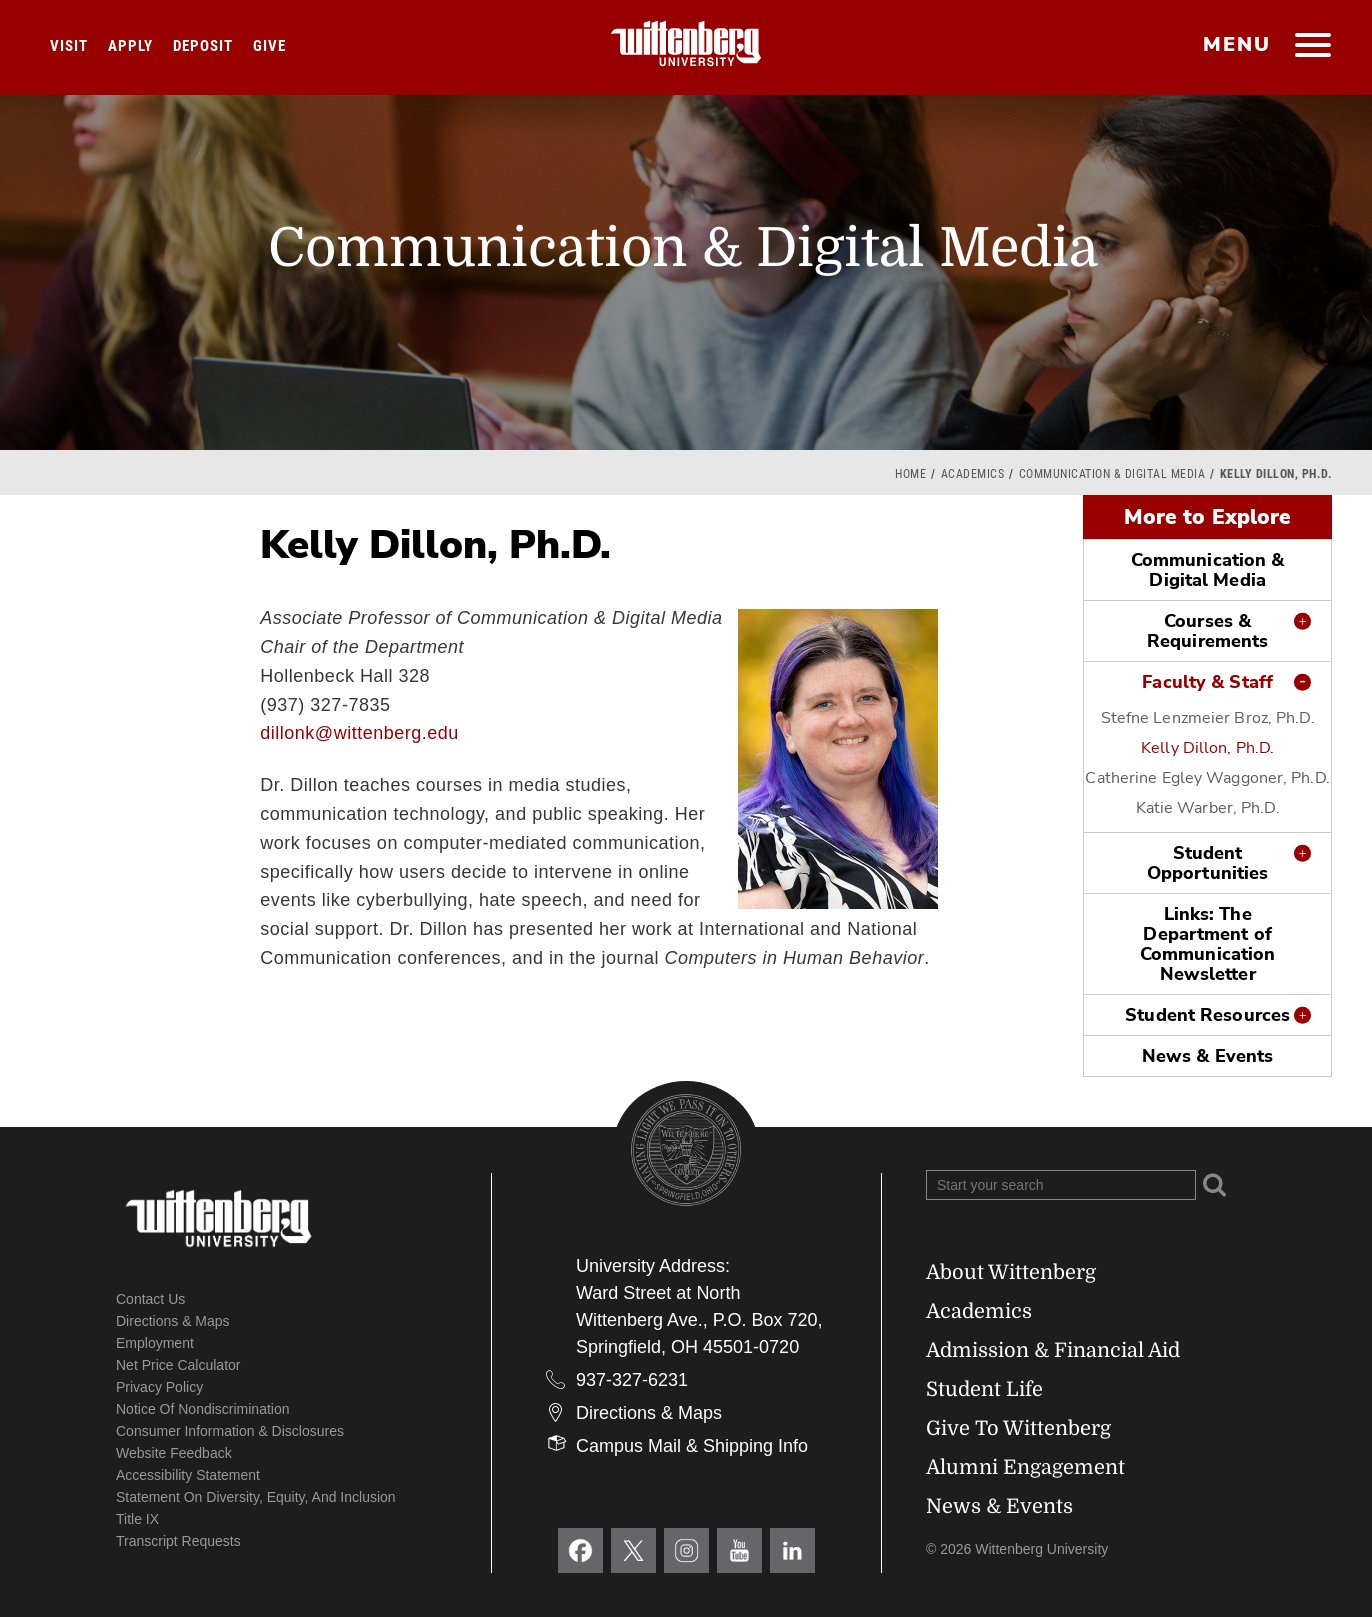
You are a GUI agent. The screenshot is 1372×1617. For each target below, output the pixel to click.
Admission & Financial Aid (1053, 1350)
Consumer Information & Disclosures (230, 1431)
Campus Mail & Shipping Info (692, 1446)
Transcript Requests (178, 1541)
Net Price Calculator (178, 1365)
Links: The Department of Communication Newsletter (1207, 944)
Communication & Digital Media (1112, 474)
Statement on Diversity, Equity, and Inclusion (256, 1497)
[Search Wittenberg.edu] (1061, 1185)
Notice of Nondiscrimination (203, 1409)
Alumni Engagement (1025, 1467)
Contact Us (150, 1299)
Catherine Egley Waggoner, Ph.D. (1207, 778)
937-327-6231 (632, 1380)
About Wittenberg (1011, 1272)
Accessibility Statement (188, 1475)
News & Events (1207, 1056)
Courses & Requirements (1207, 631)
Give (269, 46)
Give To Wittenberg (1018, 1428)
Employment (155, 1343)
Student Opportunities (1207, 863)
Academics (973, 474)
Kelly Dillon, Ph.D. (1207, 748)
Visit (69, 46)
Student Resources (1207, 1015)
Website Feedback (174, 1453)
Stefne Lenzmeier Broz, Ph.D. (1208, 718)
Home (910, 474)
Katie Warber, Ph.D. (1208, 808)
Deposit (203, 46)
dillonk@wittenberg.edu (359, 733)
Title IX (137, 1519)
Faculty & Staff (1207, 682)
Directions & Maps (173, 1321)
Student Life (984, 1389)
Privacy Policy (159, 1387)
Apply (130, 46)
